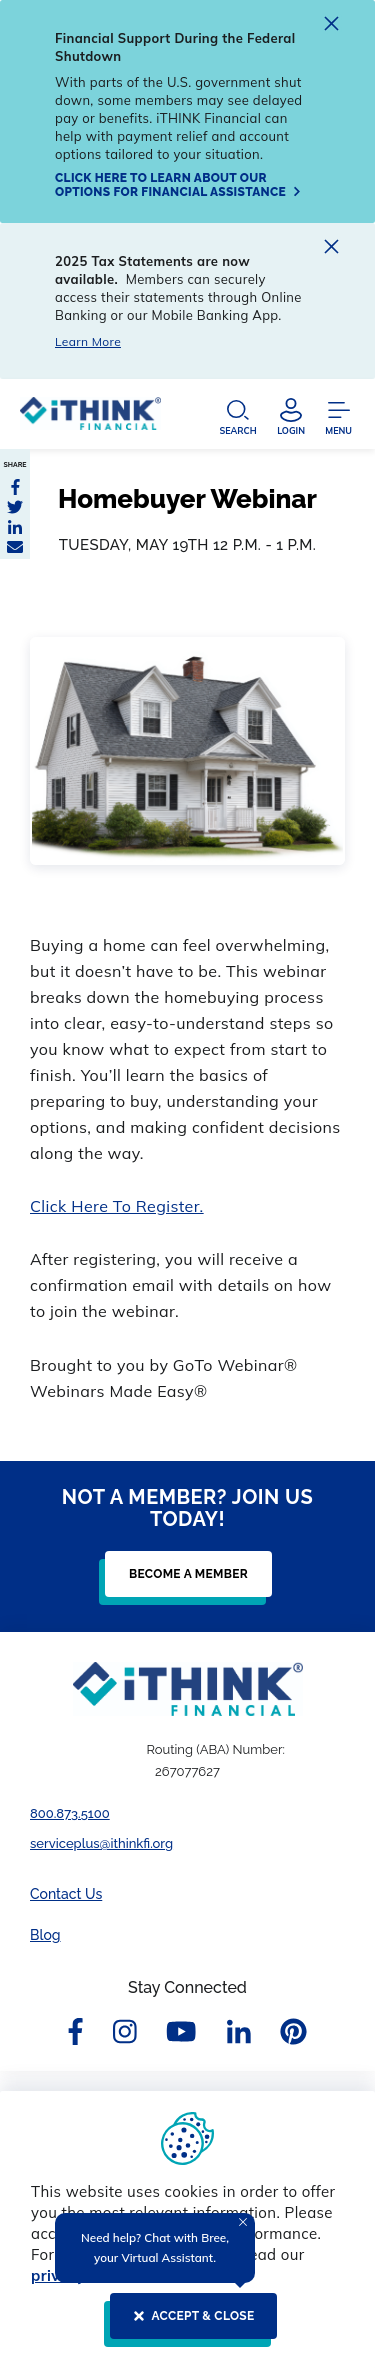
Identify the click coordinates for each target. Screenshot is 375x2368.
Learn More (88, 341)
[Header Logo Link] (90, 418)
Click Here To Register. (117, 1206)
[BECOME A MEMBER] (182, 1582)
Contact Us (66, 1894)
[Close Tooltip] (243, 2222)
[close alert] (331, 26)
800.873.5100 (70, 1813)
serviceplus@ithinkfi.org (101, 1843)
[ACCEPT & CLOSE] (187, 2324)
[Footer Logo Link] (188, 1689)
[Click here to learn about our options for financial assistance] (180, 185)
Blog (45, 1935)
